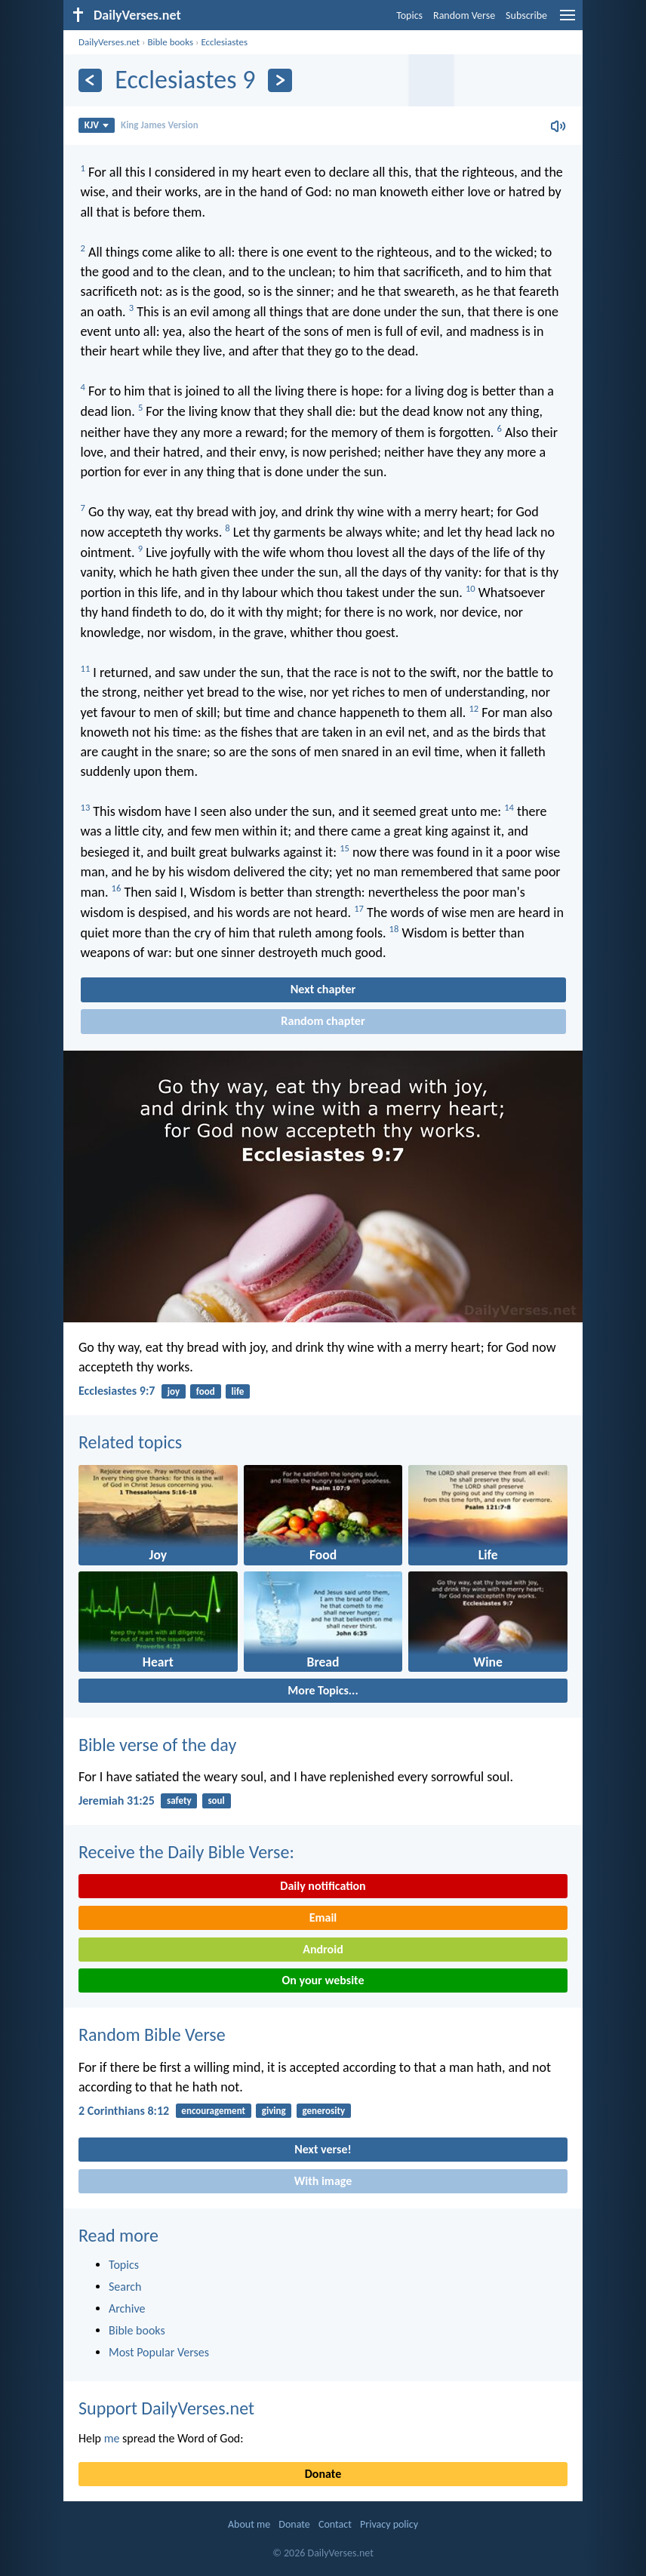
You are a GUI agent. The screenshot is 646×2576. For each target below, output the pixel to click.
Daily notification (322, 1886)
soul (216, 1800)
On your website (323, 1980)
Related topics (130, 1442)
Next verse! (322, 2149)
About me (249, 2524)
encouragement (213, 2110)
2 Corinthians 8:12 (123, 2111)
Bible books (170, 42)
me (112, 2438)
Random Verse (464, 15)
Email (323, 1917)
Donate (323, 2474)
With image (323, 2181)
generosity (324, 2110)
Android (323, 1949)
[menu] (567, 21)
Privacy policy (389, 2524)
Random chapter (323, 1021)
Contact (335, 2524)
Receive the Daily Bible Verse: (186, 1852)
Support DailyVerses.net (166, 2408)
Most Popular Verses (159, 2352)
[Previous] (90, 80)
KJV (97, 125)
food (205, 1391)
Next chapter (323, 989)
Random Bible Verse (152, 2034)
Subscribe (526, 15)
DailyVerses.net (109, 42)
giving (274, 2110)
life (238, 1391)
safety (179, 1800)
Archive (127, 2308)
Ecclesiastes (224, 42)
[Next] (279, 80)
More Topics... (323, 1690)
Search (125, 2286)
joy (174, 1391)
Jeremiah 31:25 (116, 1800)
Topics (409, 15)
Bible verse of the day (157, 1745)
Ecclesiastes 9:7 (116, 1390)
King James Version (159, 125)
